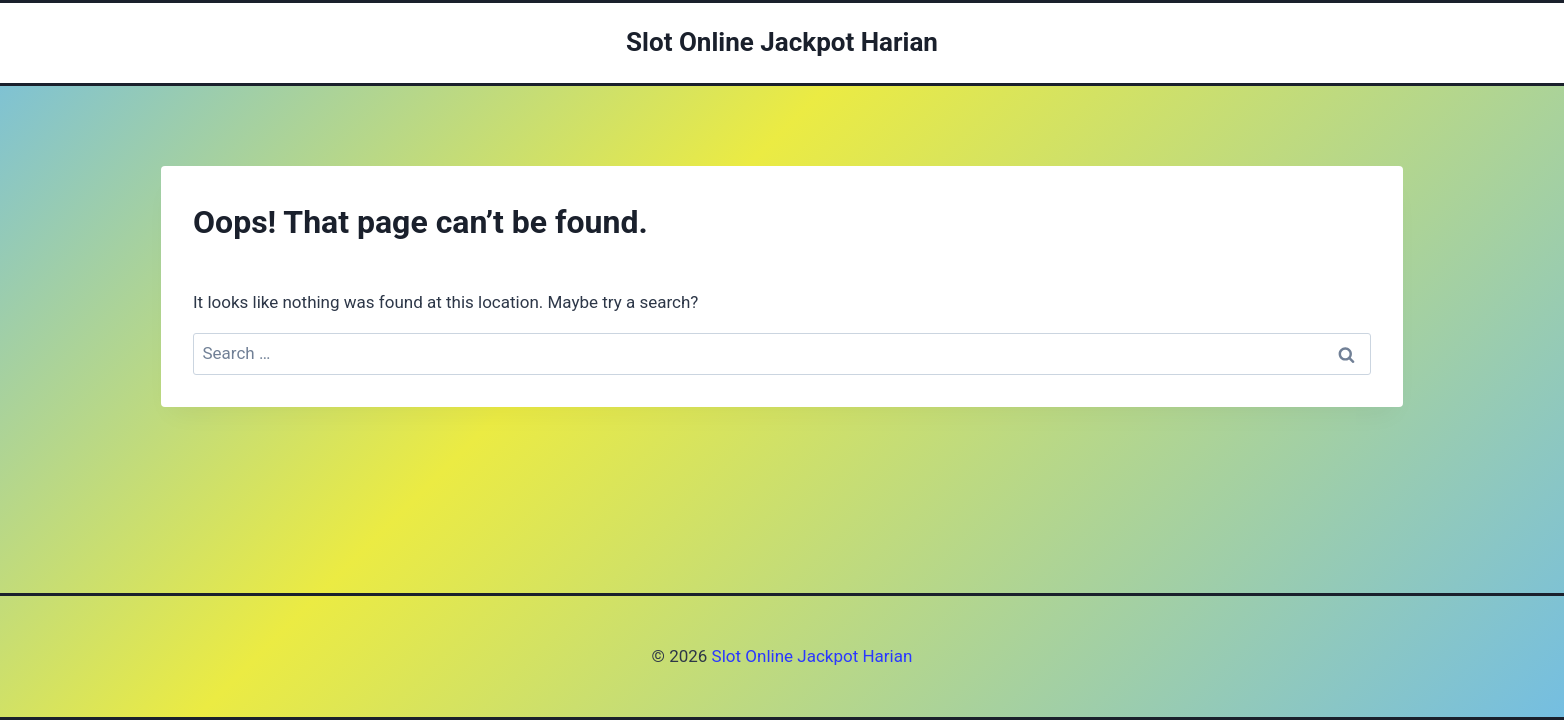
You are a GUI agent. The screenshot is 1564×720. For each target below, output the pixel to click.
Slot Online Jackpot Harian (809, 656)
